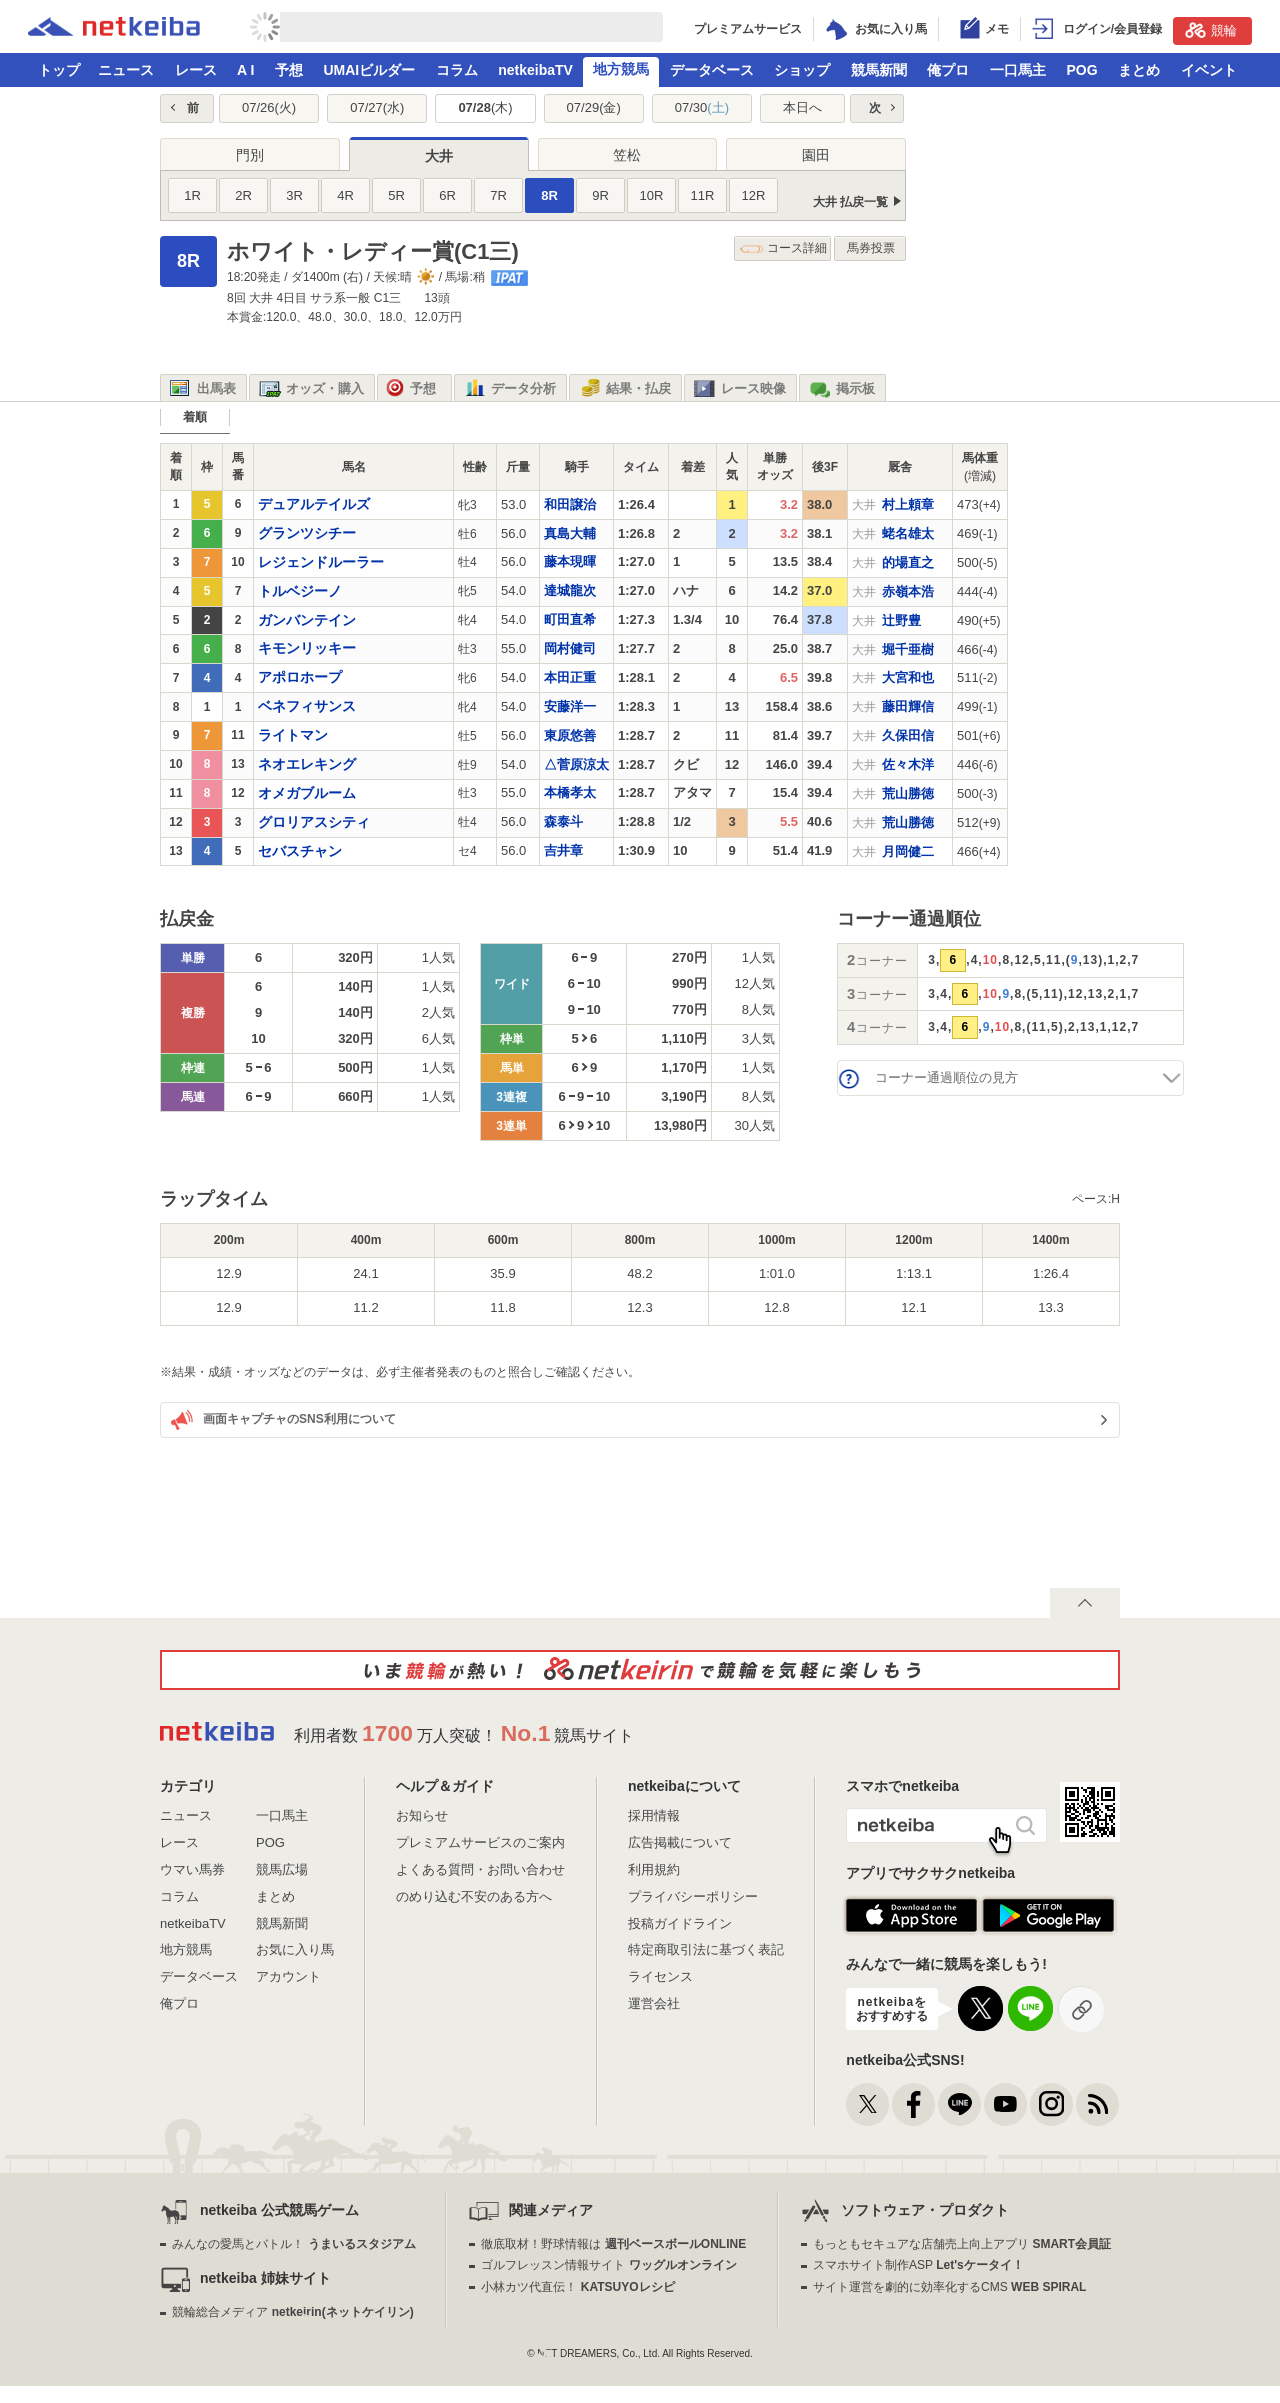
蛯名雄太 (908, 533)
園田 (816, 155)
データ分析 (510, 389)
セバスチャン (300, 851)
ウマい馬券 (192, 1869)
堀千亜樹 (908, 649)
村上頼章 (908, 504)
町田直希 (570, 619)
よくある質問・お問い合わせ (480, 1869)
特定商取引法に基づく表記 (706, 1949)
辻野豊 (901, 620)
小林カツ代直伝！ (577, 2287)
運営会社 (654, 2003)
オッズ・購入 (311, 389)
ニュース (126, 70)
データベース (712, 70)
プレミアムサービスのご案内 (480, 1842)
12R (754, 195)
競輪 (1211, 30)
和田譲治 (570, 504)
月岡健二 (908, 851)
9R (600, 195)
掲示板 (842, 389)
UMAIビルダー (369, 70)
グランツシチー (307, 533)
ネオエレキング (307, 764)
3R (294, 195)
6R (447, 195)
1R (192, 195)
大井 (439, 156)
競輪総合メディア (292, 2312)
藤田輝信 (908, 706)
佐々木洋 (908, 764)
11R (703, 195)
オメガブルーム (307, 793)
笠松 (627, 155)
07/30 (702, 107)
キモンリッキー (307, 648)
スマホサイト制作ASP (918, 2265)
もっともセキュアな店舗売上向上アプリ (962, 2244)
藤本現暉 (570, 561)
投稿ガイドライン (680, 1923)
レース (196, 70)
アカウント (288, 1976)
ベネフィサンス (307, 706)
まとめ (1139, 70)
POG (1081, 70)
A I (245, 70)
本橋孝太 (570, 792)
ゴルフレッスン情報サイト (608, 2265)
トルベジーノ (300, 591)
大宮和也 (908, 677)
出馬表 (203, 389)
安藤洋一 (570, 706)
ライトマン (293, 735)
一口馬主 (1018, 70)
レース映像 (740, 389)
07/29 (594, 107)
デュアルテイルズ (314, 504)
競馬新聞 (879, 70)
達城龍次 (570, 590)
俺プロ (948, 70)
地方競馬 (621, 69)
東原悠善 (570, 735)
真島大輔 (570, 533)
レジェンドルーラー (321, 562)
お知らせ (422, 1815)
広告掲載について (680, 1842)
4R (345, 195)
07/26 (269, 107)
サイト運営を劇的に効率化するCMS (949, 2287)
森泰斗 (563, 821)
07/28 (485, 107)
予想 (289, 70)
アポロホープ (300, 677)
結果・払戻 (625, 389)
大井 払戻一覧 (850, 202)
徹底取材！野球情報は (613, 2244)
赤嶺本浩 (908, 591)
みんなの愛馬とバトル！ (293, 2244)
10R (652, 195)
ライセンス (660, 1976)
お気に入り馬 (295, 1949)
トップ (59, 70)
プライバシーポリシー (693, 1896)
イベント (1209, 70)
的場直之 (908, 562)
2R (243, 195)
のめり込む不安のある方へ (474, 1896)
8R (549, 195)
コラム (457, 70)
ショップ (802, 70)
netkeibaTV (535, 70)
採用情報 (654, 1815)
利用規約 (654, 1869)
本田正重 (570, 677)
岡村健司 (570, 648)
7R (498, 195)
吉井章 (563, 850)
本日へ (802, 107)
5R (396, 195)
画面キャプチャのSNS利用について (283, 1420)
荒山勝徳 (908, 793)
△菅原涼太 (576, 764)
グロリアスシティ (314, 822)
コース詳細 (783, 248)
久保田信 (908, 735)
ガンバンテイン (307, 620)
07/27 (377, 107)
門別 (250, 155)
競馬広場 (282, 1869)
